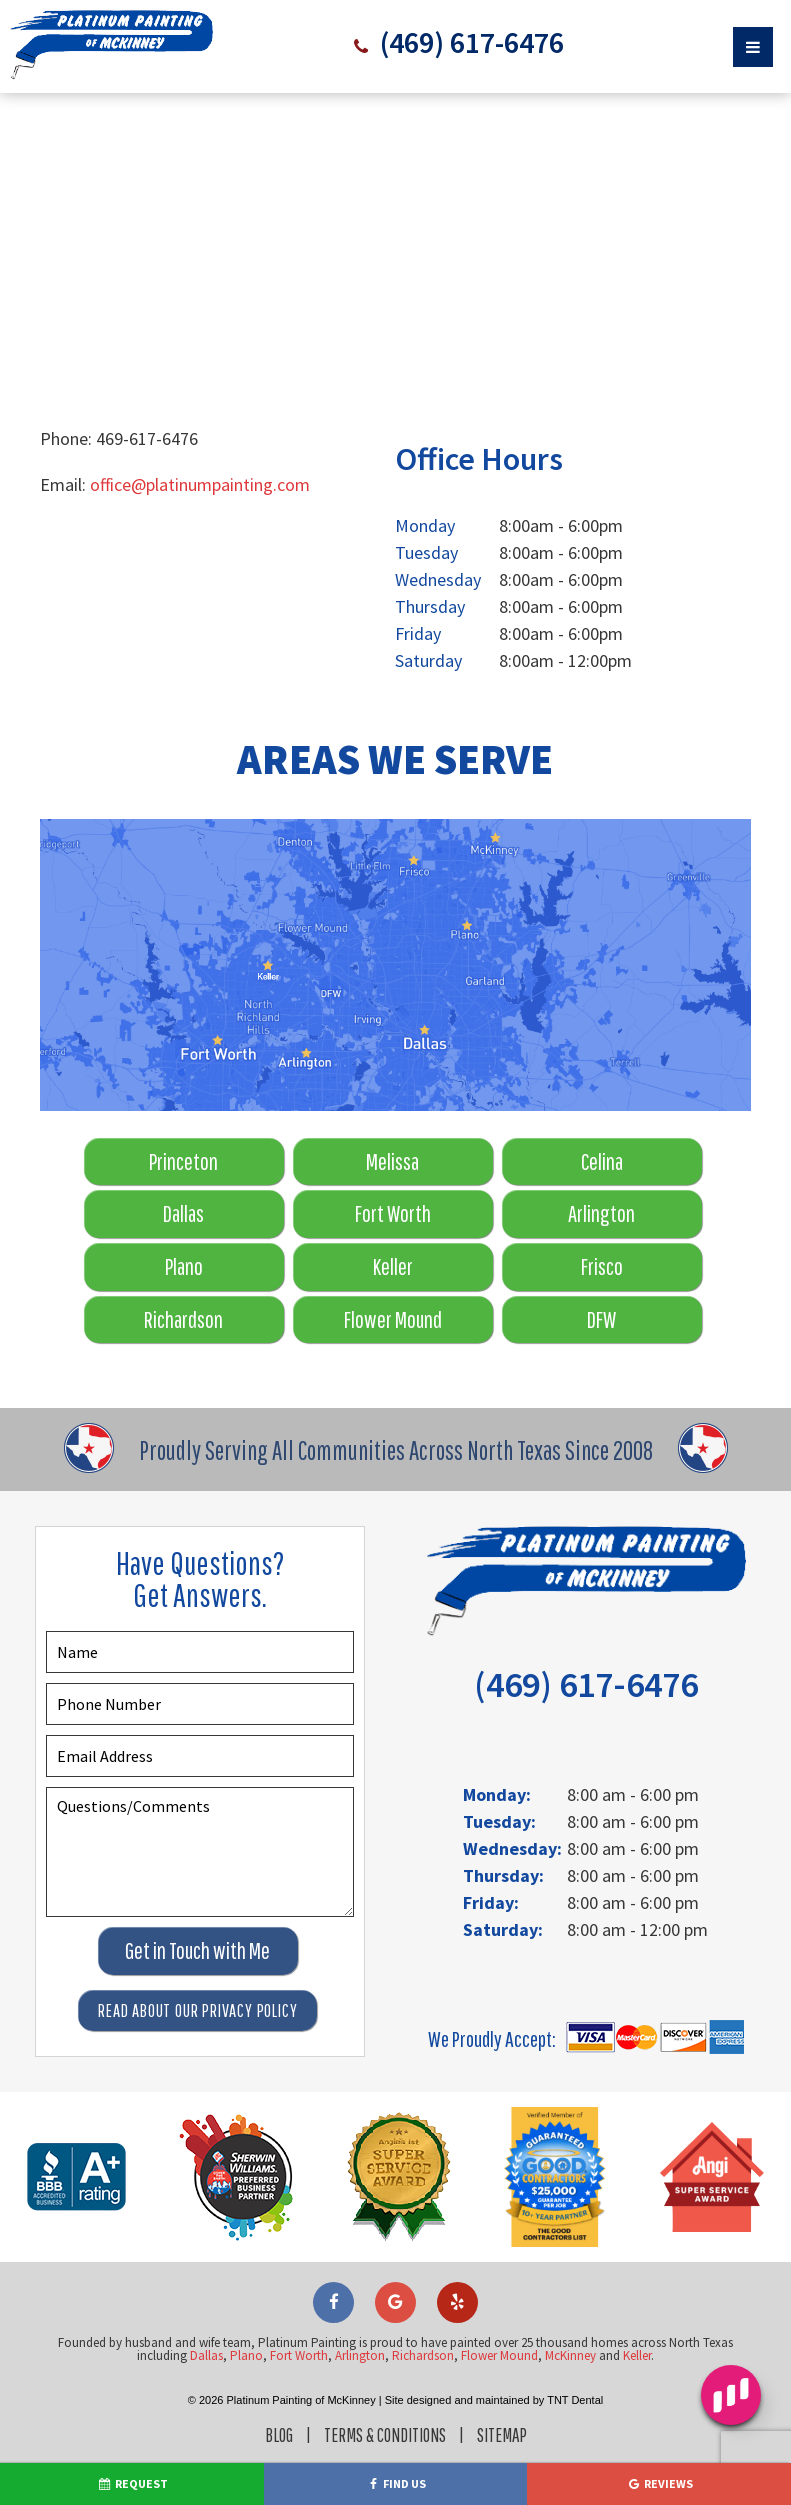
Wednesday (438, 579)
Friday (418, 633)
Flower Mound (393, 1319)
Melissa (392, 1161)
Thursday (430, 606)
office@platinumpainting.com (200, 484)
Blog (279, 2435)
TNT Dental (575, 2400)
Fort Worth (393, 1213)
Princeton (183, 1161)
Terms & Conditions (385, 2435)
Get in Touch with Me (197, 1950)
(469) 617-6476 (469, 42)
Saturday (428, 660)
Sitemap (502, 2435)
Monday (425, 525)
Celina (602, 1161)
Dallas (183, 1213)
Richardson (183, 1319)
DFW (601, 1319)
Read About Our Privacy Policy (197, 2010)
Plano (184, 1266)
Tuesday (426, 552)
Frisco (602, 1266)
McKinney (570, 2355)
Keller (393, 1266)
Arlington (601, 1213)
